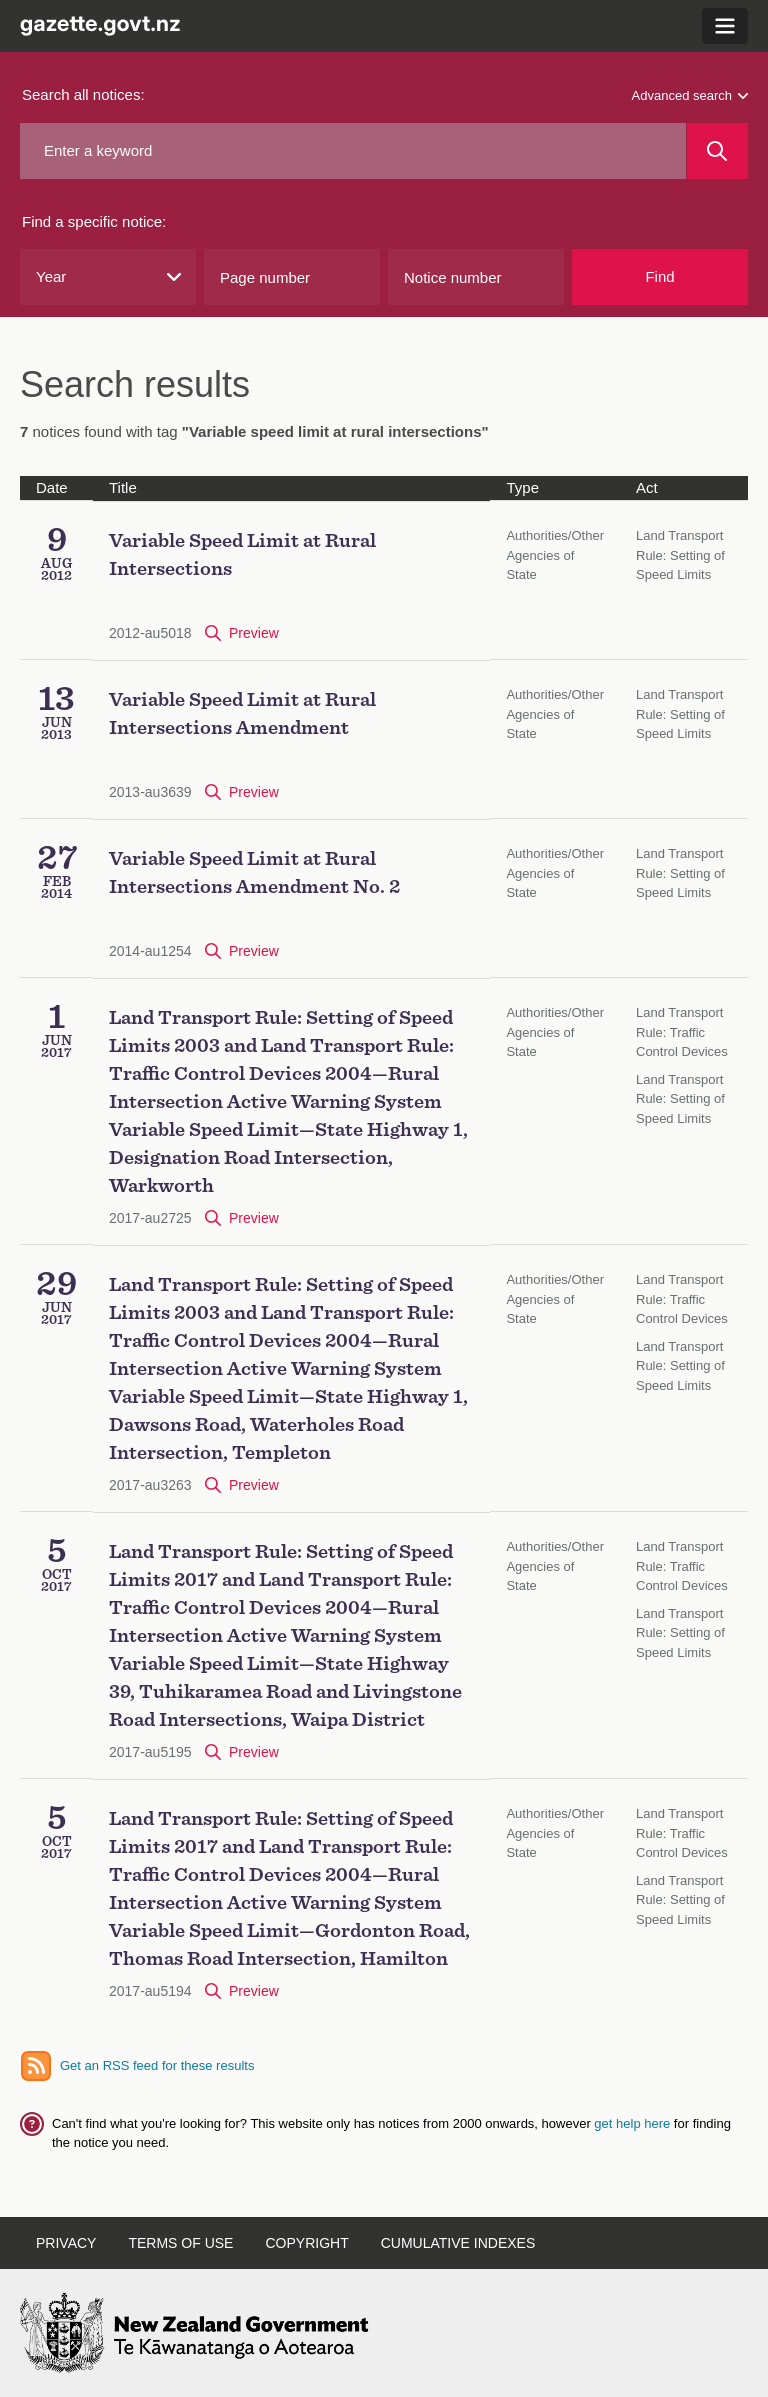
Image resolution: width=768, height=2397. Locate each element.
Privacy (66, 2243)
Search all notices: (83, 94)
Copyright (306, 2243)
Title (123, 487)
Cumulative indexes (458, 2243)
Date (52, 487)
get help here (634, 2123)
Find (659, 276)
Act (647, 487)
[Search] (717, 151)
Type (522, 487)
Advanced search (690, 95)
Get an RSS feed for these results (157, 2065)
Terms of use (180, 2243)
